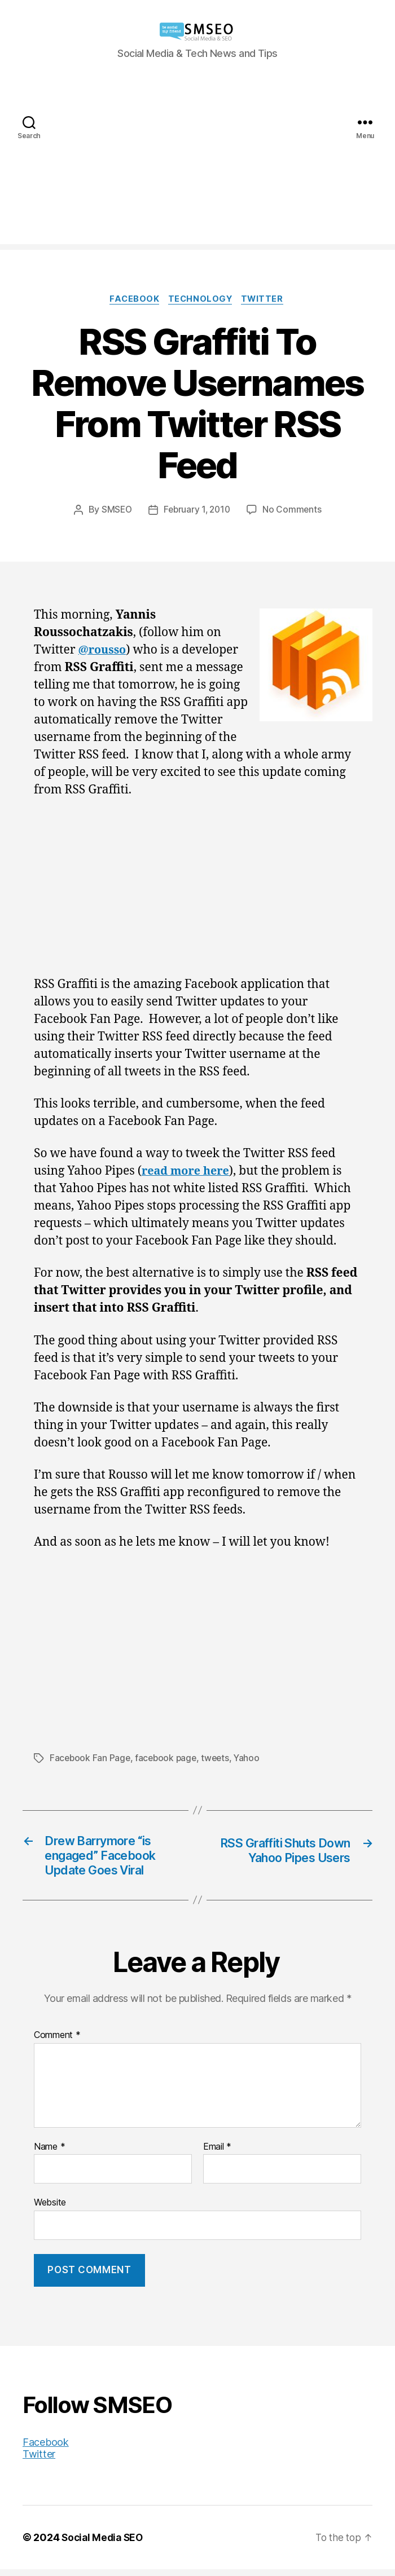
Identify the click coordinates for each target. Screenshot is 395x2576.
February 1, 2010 (197, 511)
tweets (219, 1759)
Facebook (132, 300)
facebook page (168, 1759)
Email (217, 2153)
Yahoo (252, 1759)
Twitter (266, 300)
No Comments (294, 511)
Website (50, 2208)
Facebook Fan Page (90, 1759)
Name (49, 2153)
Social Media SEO (104, 2544)
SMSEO (114, 511)
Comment (57, 2041)
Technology (201, 300)
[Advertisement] (197, 165)
